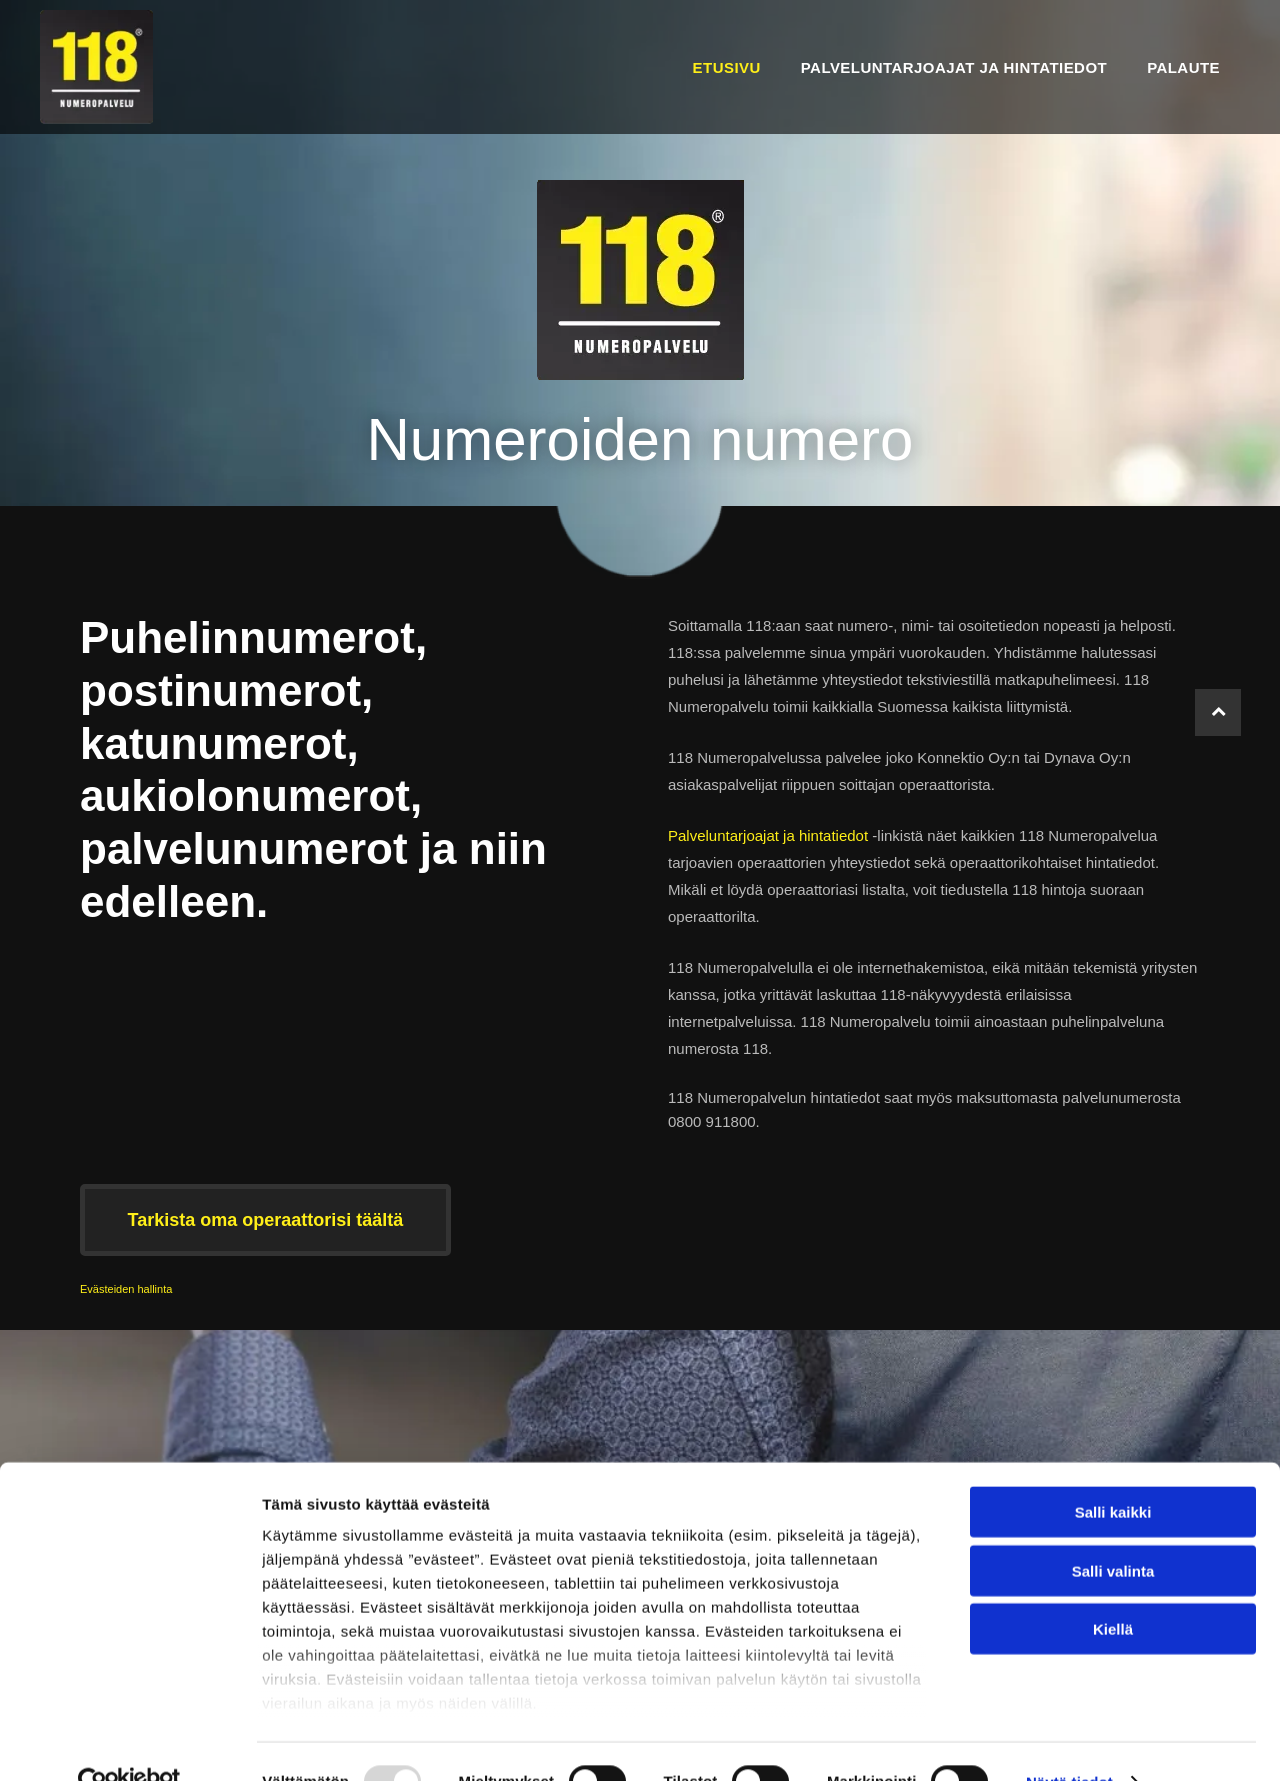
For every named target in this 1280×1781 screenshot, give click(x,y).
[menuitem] (727, 66)
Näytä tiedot (1069, 1741)
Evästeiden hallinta (126, 1289)
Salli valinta (1113, 1530)
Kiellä (1113, 1588)
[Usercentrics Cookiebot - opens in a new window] (129, 1742)
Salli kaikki (1113, 1471)
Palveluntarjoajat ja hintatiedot (768, 835)
